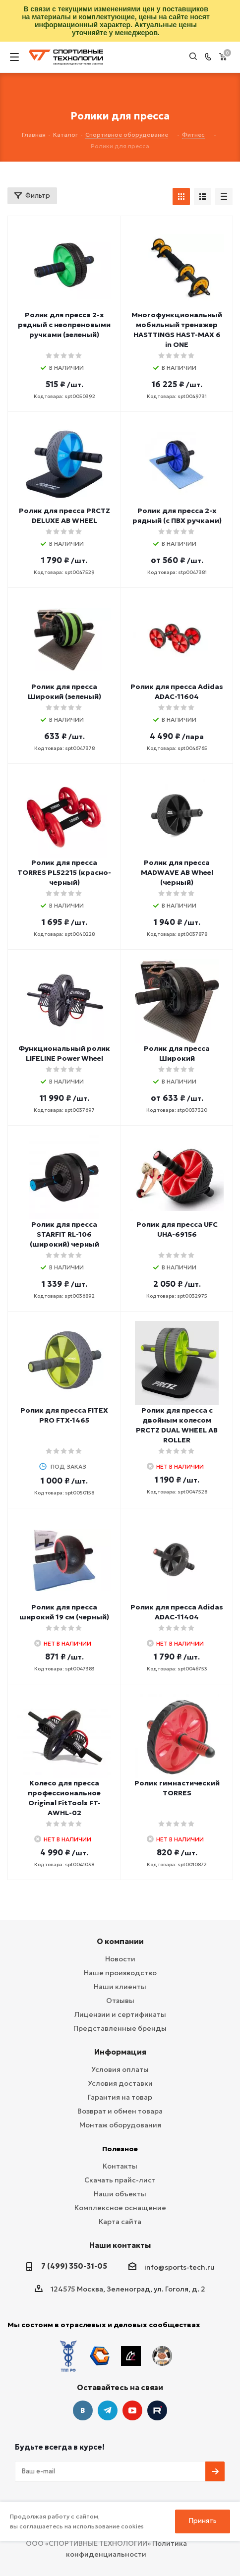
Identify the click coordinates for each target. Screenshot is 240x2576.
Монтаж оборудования (120, 2124)
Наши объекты (120, 2193)
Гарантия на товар (120, 2097)
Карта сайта (120, 2221)
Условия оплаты (120, 2069)
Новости (120, 1958)
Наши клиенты (120, 1986)
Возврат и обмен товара (120, 2111)
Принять (203, 2521)
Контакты (120, 2166)
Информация (120, 2052)
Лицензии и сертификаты (120, 2014)
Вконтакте (83, 2410)
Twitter (157, 2410)
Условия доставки (120, 2083)
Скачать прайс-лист (120, 2179)
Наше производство (120, 1972)
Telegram (108, 2410)
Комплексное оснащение (120, 2207)
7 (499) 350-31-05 (74, 2266)
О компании (120, 1941)
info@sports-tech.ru (179, 2267)
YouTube (132, 2410)
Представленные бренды (120, 2028)
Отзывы (120, 2000)
